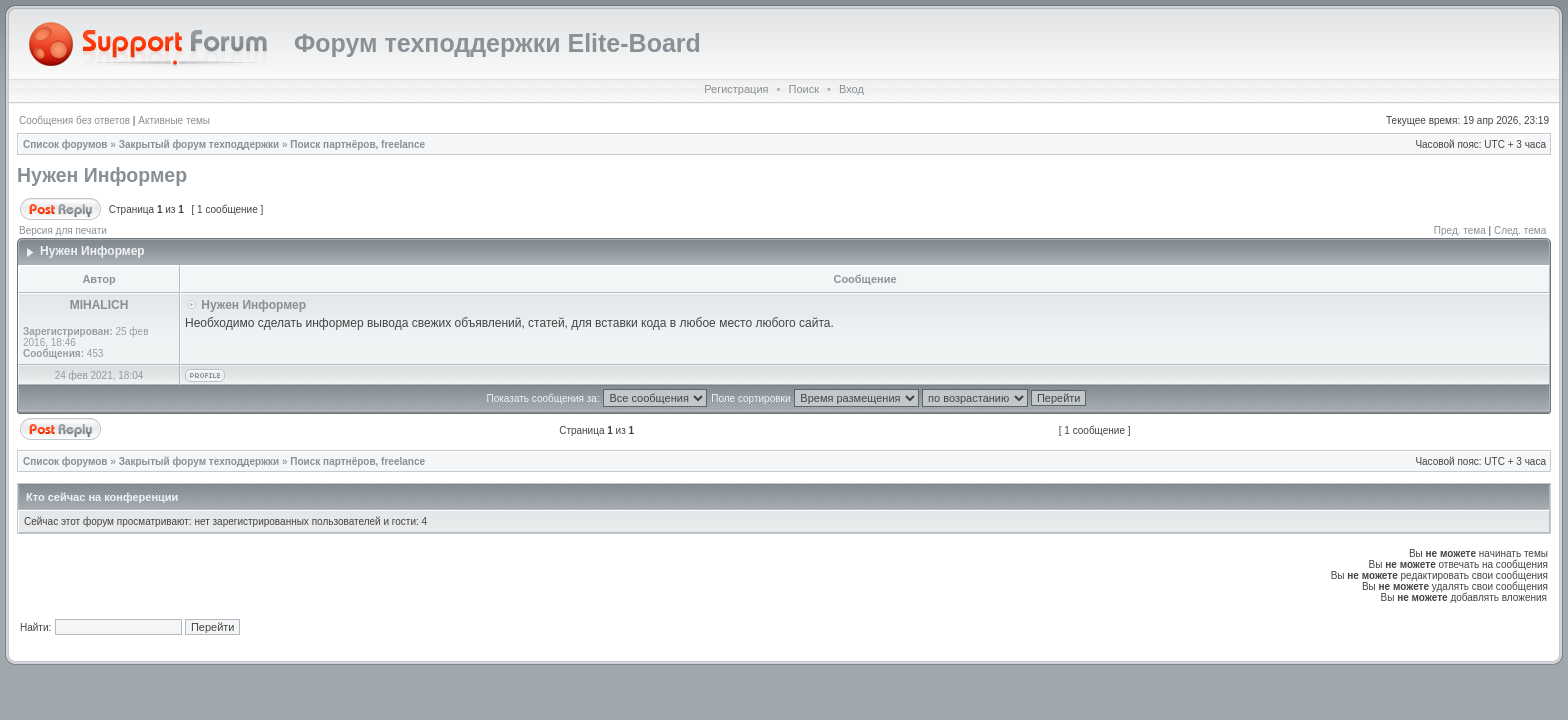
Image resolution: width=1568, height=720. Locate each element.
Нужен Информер (102, 175)
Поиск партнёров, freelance (357, 144)
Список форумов (65, 144)
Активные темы (174, 120)
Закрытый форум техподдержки (199, 144)
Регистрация (736, 89)
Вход (851, 89)
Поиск (803, 89)
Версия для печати (63, 230)
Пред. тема (1460, 230)
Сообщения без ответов (74, 120)
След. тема (1520, 230)
